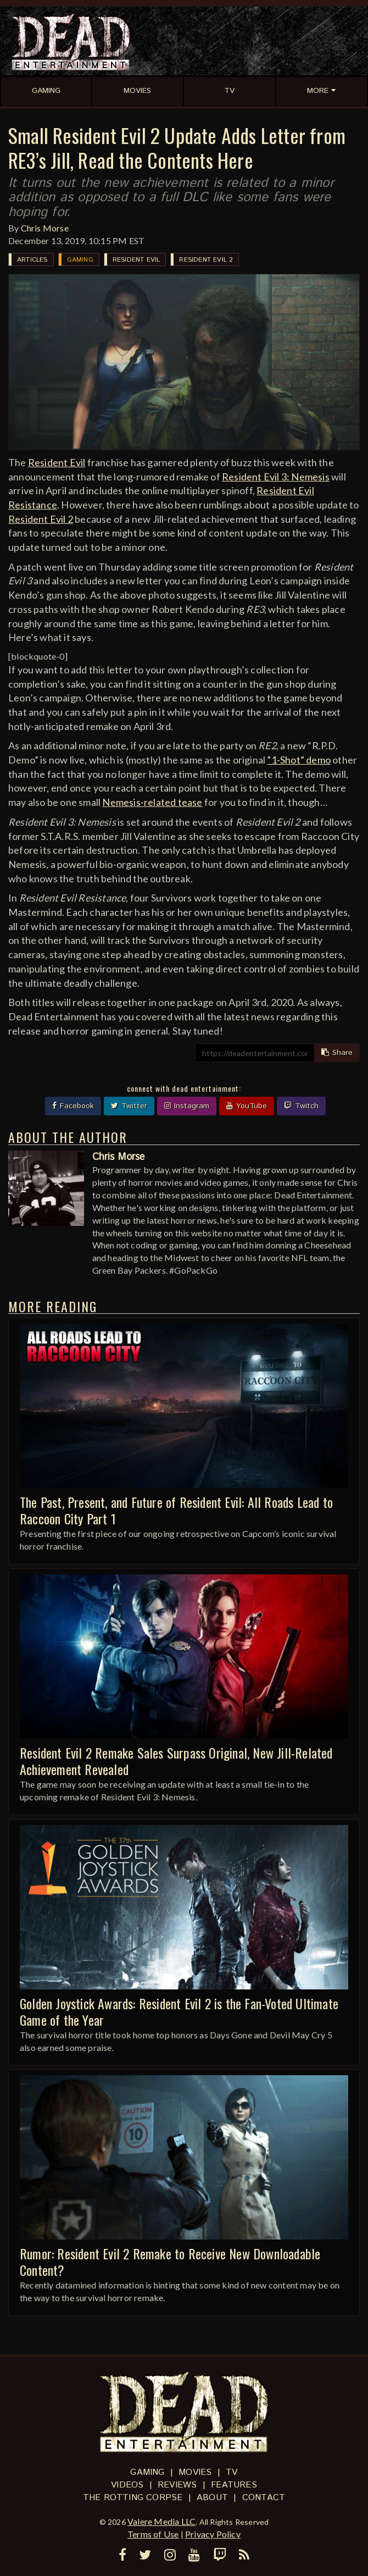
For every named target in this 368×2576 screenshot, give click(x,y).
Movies (195, 2472)
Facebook (73, 1106)
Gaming (80, 259)
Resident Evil (136, 259)
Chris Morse (45, 228)
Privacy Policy (213, 2534)
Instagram (186, 1106)
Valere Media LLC (161, 2521)
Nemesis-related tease (152, 802)
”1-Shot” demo (299, 760)
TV (231, 2472)
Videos (127, 2485)
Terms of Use (153, 2534)
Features (234, 2485)
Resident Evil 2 (206, 259)
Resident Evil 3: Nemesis (276, 477)
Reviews (177, 2485)
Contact (263, 2497)
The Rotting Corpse (133, 2497)
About (212, 2497)
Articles (32, 259)
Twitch (301, 1106)
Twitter (129, 1106)
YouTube (246, 1106)
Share (337, 1052)
